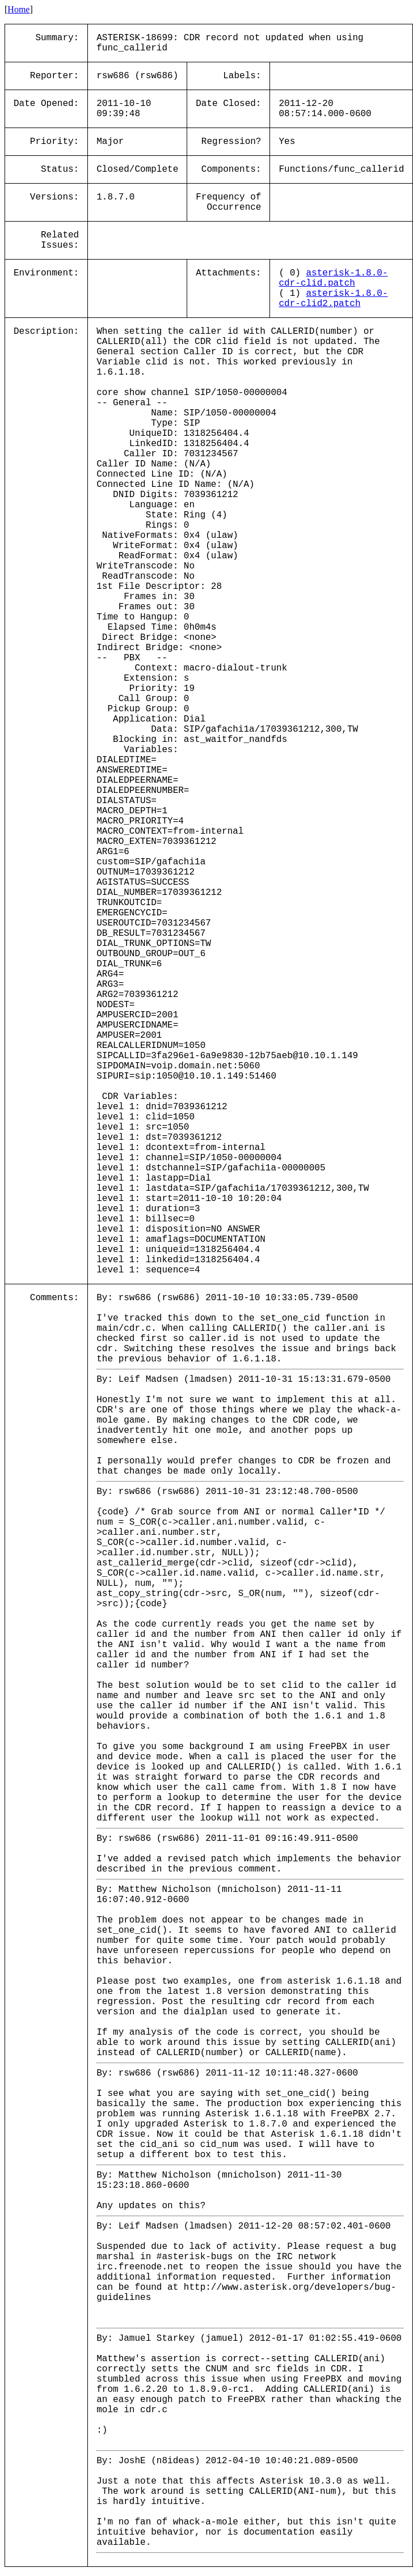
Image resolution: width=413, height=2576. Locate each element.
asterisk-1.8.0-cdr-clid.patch (333, 278)
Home (18, 9)
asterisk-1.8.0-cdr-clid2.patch (333, 298)
